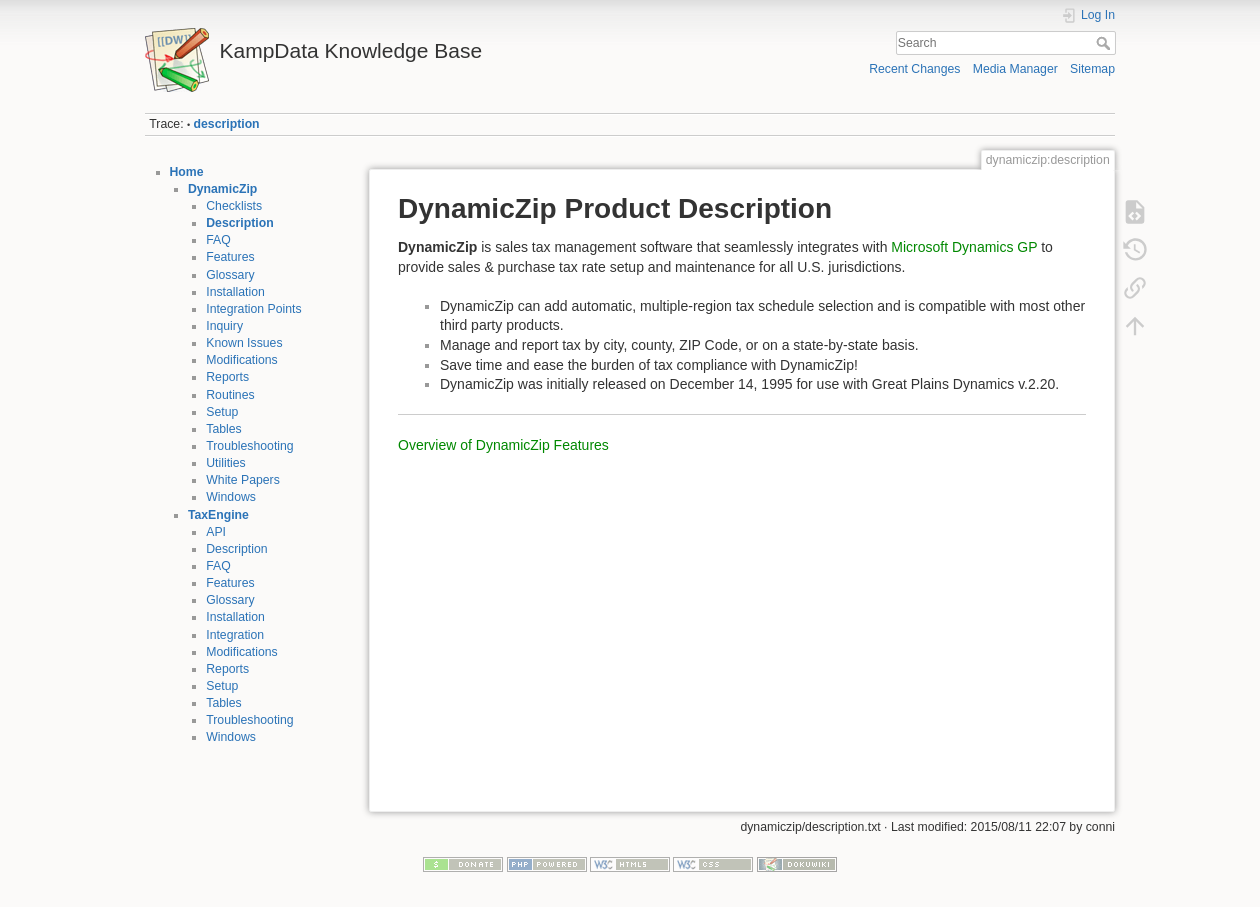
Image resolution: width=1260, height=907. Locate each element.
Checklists (234, 206)
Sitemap (1092, 69)
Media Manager (1015, 69)
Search (1105, 43)
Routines (230, 395)
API (216, 532)
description (227, 124)
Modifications (242, 360)
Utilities (225, 463)
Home (187, 172)
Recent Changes (914, 69)
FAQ (218, 240)
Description (239, 223)
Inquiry (224, 326)
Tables (223, 429)
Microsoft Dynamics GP (964, 247)
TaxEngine (218, 515)
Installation (235, 292)
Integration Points (253, 309)
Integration (235, 635)
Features (230, 257)
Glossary (230, 275)
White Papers (243, 480)
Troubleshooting (249, 446)
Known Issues (244, 343)
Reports (227, 377)
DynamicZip (222, 189)
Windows (231, 497)
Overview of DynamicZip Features (503, 445)
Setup (222, 412)
